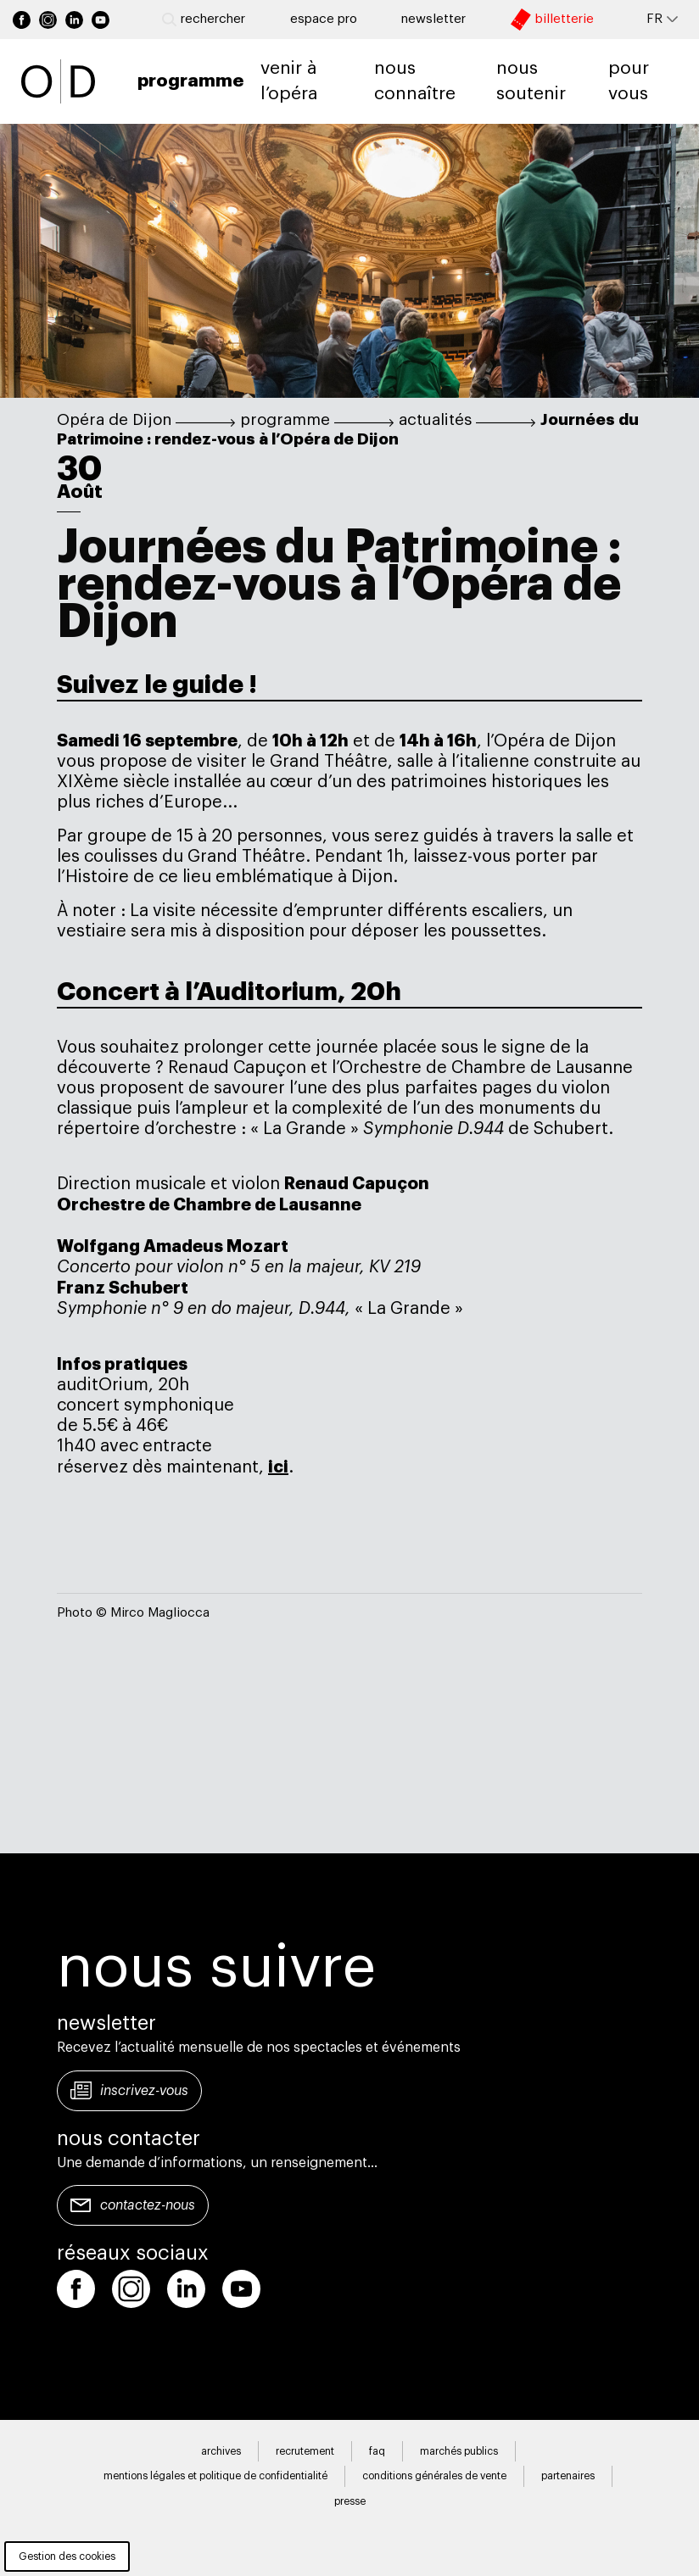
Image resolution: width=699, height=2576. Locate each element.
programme (285, 419)
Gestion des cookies (67, 2556)
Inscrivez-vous (144, 2091)
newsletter (433, 19)
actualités (435, 419)
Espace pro (323, 19)
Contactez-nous (147, 2205)
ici (278, 1466)
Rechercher (203, 19)
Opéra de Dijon (114, 419)
